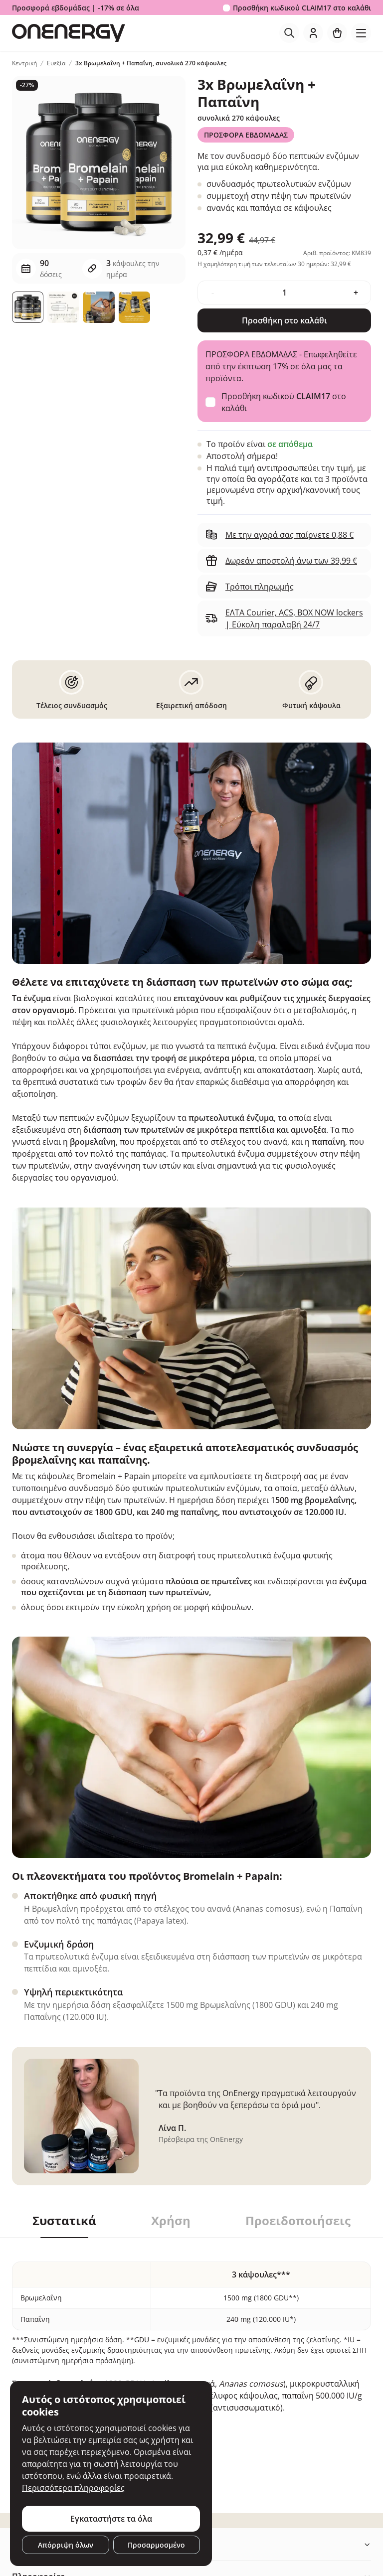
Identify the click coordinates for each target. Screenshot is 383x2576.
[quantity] (284, 292)
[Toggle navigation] (361, 33)
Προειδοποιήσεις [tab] (298, 2220)
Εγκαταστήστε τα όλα (111, 2518)
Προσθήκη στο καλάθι (284, 320)
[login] (313, 33)
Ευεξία (56, 63)
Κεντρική (24, 63)
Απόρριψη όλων (65, 2545)
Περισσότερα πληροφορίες (73, 2487)
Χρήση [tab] (171, 2220)
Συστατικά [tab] (64, 2220)
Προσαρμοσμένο (156, 2545)
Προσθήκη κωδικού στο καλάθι (302, 7)
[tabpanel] (191, 2361)
